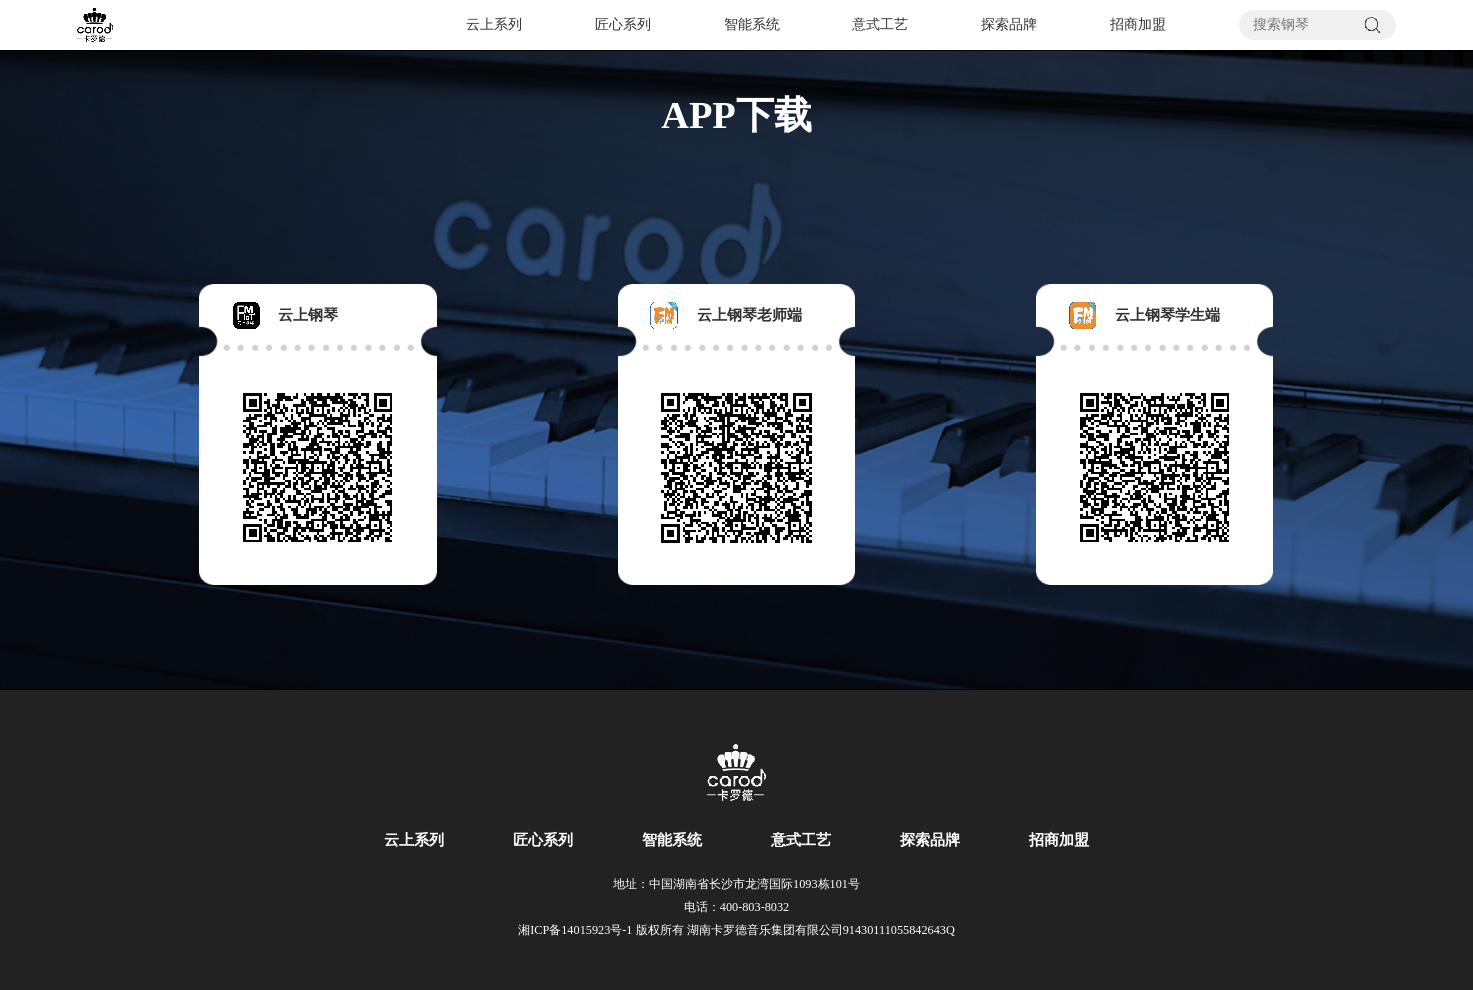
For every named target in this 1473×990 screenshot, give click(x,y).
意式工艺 (880, 25)
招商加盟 (1138, 25)
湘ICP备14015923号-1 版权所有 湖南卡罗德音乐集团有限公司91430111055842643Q (736, 930)
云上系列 (494, 25)
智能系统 (752, 25)
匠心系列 (623, 25)
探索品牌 (1009, 25)
